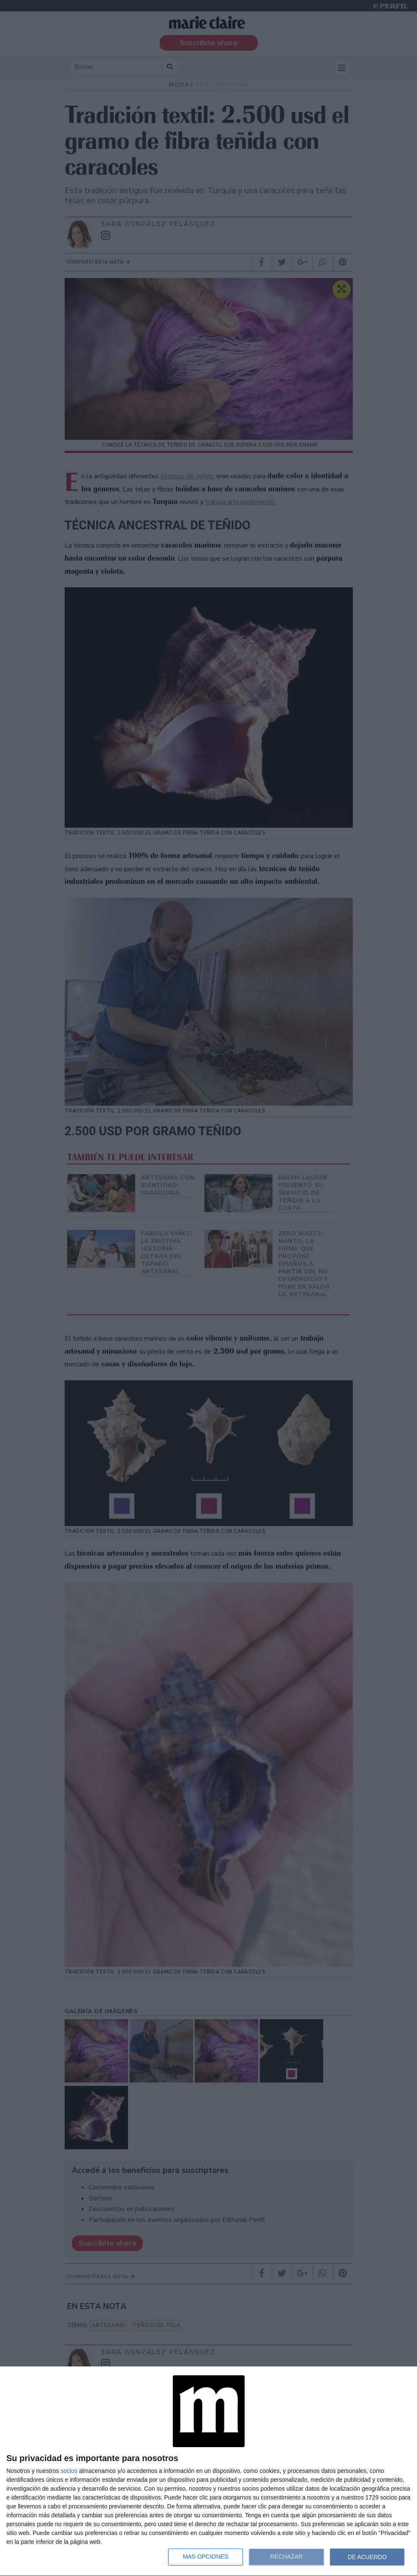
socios (68, 2471)
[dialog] (208, 2471)
